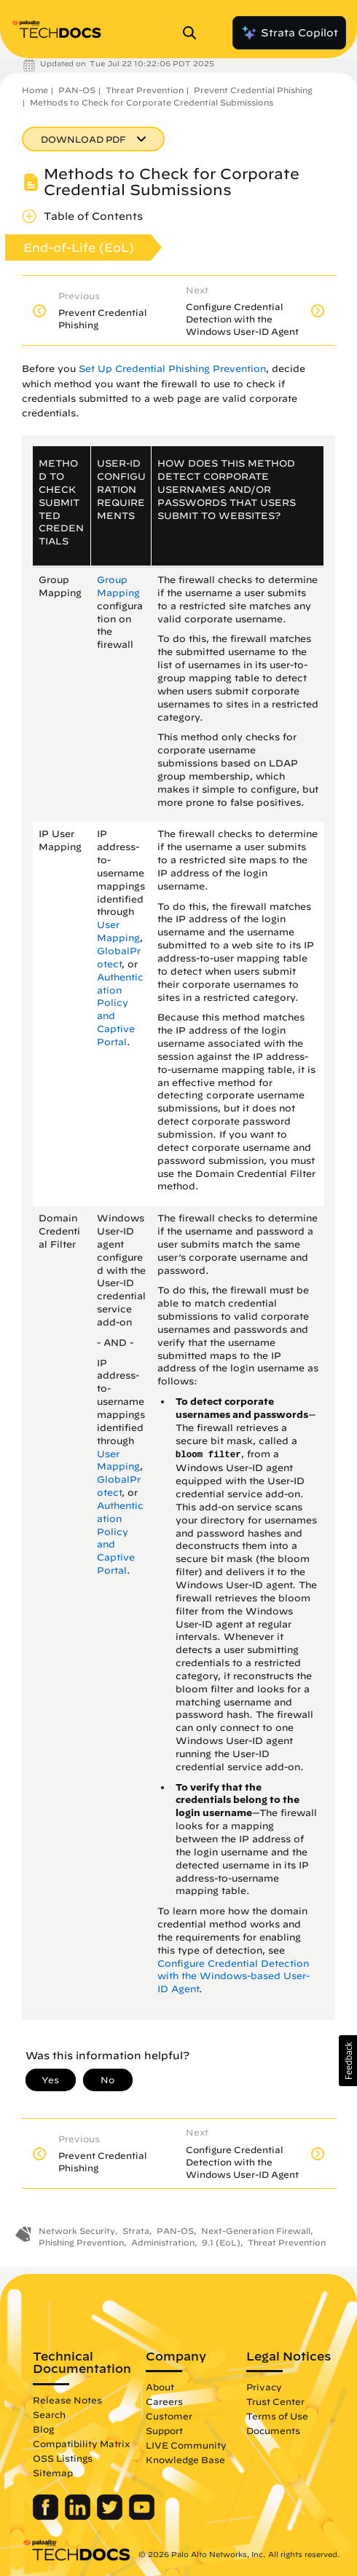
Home (35, 90)
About (160, 2387)
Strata (135, 2230)
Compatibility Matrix (81, 2443)
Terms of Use (277, 2416)
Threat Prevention (145, 90)
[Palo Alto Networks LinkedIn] (79, 2516)
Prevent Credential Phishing (253, 90)
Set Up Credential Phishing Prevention (172, 368)
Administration (163, 2242)
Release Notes (67, 2400)
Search (49, 2414)
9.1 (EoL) (221, 2242)
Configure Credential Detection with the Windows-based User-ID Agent (233, 1976)
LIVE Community (186, 2445)
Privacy (264, 2387)
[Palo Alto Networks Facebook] (47, 2516)
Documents (273, 2430)
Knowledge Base (185, 2459)
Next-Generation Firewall (255, 2230)
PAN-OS (76, 90)
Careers (164, 2401)
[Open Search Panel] (194, 32)
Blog (43, 2429)
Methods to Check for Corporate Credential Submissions (151, 102)
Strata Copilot (289, 32)
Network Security (77, 2230)
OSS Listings (63, 2458)
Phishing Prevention (81, 2242)
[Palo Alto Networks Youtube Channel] (141, 2516)
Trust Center (275, 2401)
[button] (348, 2060)
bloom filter (208, 1455)
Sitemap (53, 2473)
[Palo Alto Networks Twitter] (111, 2516)
